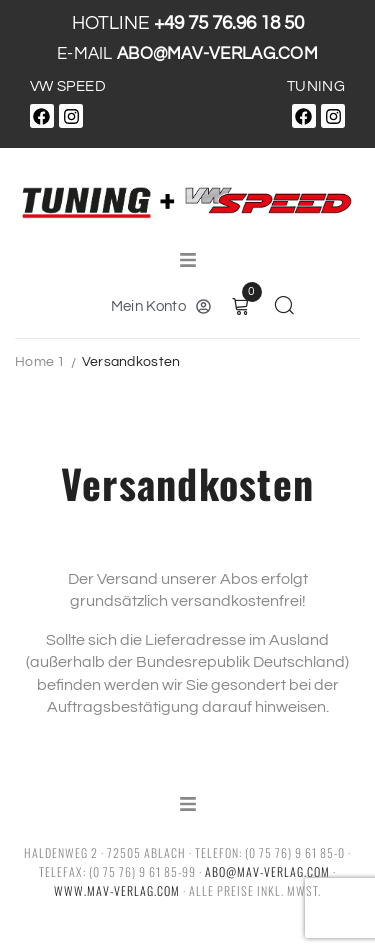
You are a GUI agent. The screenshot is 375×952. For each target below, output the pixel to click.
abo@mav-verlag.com (267, 871)
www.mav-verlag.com (117, 890)
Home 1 (40, 362)
